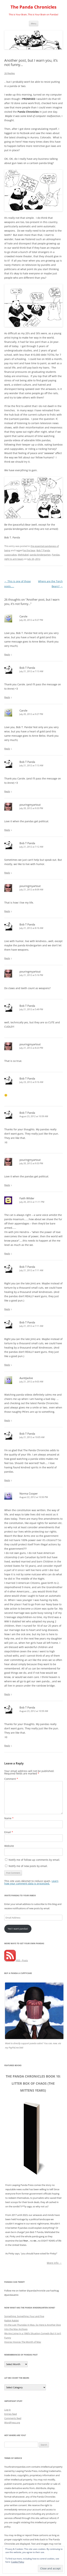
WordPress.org (12, 2422)
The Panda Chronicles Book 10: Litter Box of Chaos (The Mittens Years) (33, 2083)
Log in (7, 2409)
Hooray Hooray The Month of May (22, 2342)
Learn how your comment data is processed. (31, 1882)
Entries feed (10, 2414)
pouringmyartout (30, 804)
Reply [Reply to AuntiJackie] (7, 1420)
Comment (11, 1779)
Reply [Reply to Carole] (7, 654)
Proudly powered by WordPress (19, 2573)
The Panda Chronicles (33, 7)
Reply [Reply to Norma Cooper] (7, 1694)
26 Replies (9, 73)
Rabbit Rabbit (11, 2320)
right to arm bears (13, 559)
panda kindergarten (40, 554)
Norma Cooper (28, 1493)
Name (9, 1818)
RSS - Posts (16, 1960)
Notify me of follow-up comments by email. (34, 1859)
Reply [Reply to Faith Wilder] (7, 1253)
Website (9, 1846)
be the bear (29, 550)
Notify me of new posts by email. (28, 1866)
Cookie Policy (17, 2561)
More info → (54, 2262)
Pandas (56, 554)
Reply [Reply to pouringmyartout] (7, 830)
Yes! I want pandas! (18, 1928)
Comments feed (12, 2418)
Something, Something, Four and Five (24, 2316)
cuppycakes (10, 554)
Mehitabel (23, 554)
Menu (33, 23)
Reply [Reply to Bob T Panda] (7, 697)
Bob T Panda (43, 550)
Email (8, 1832)
